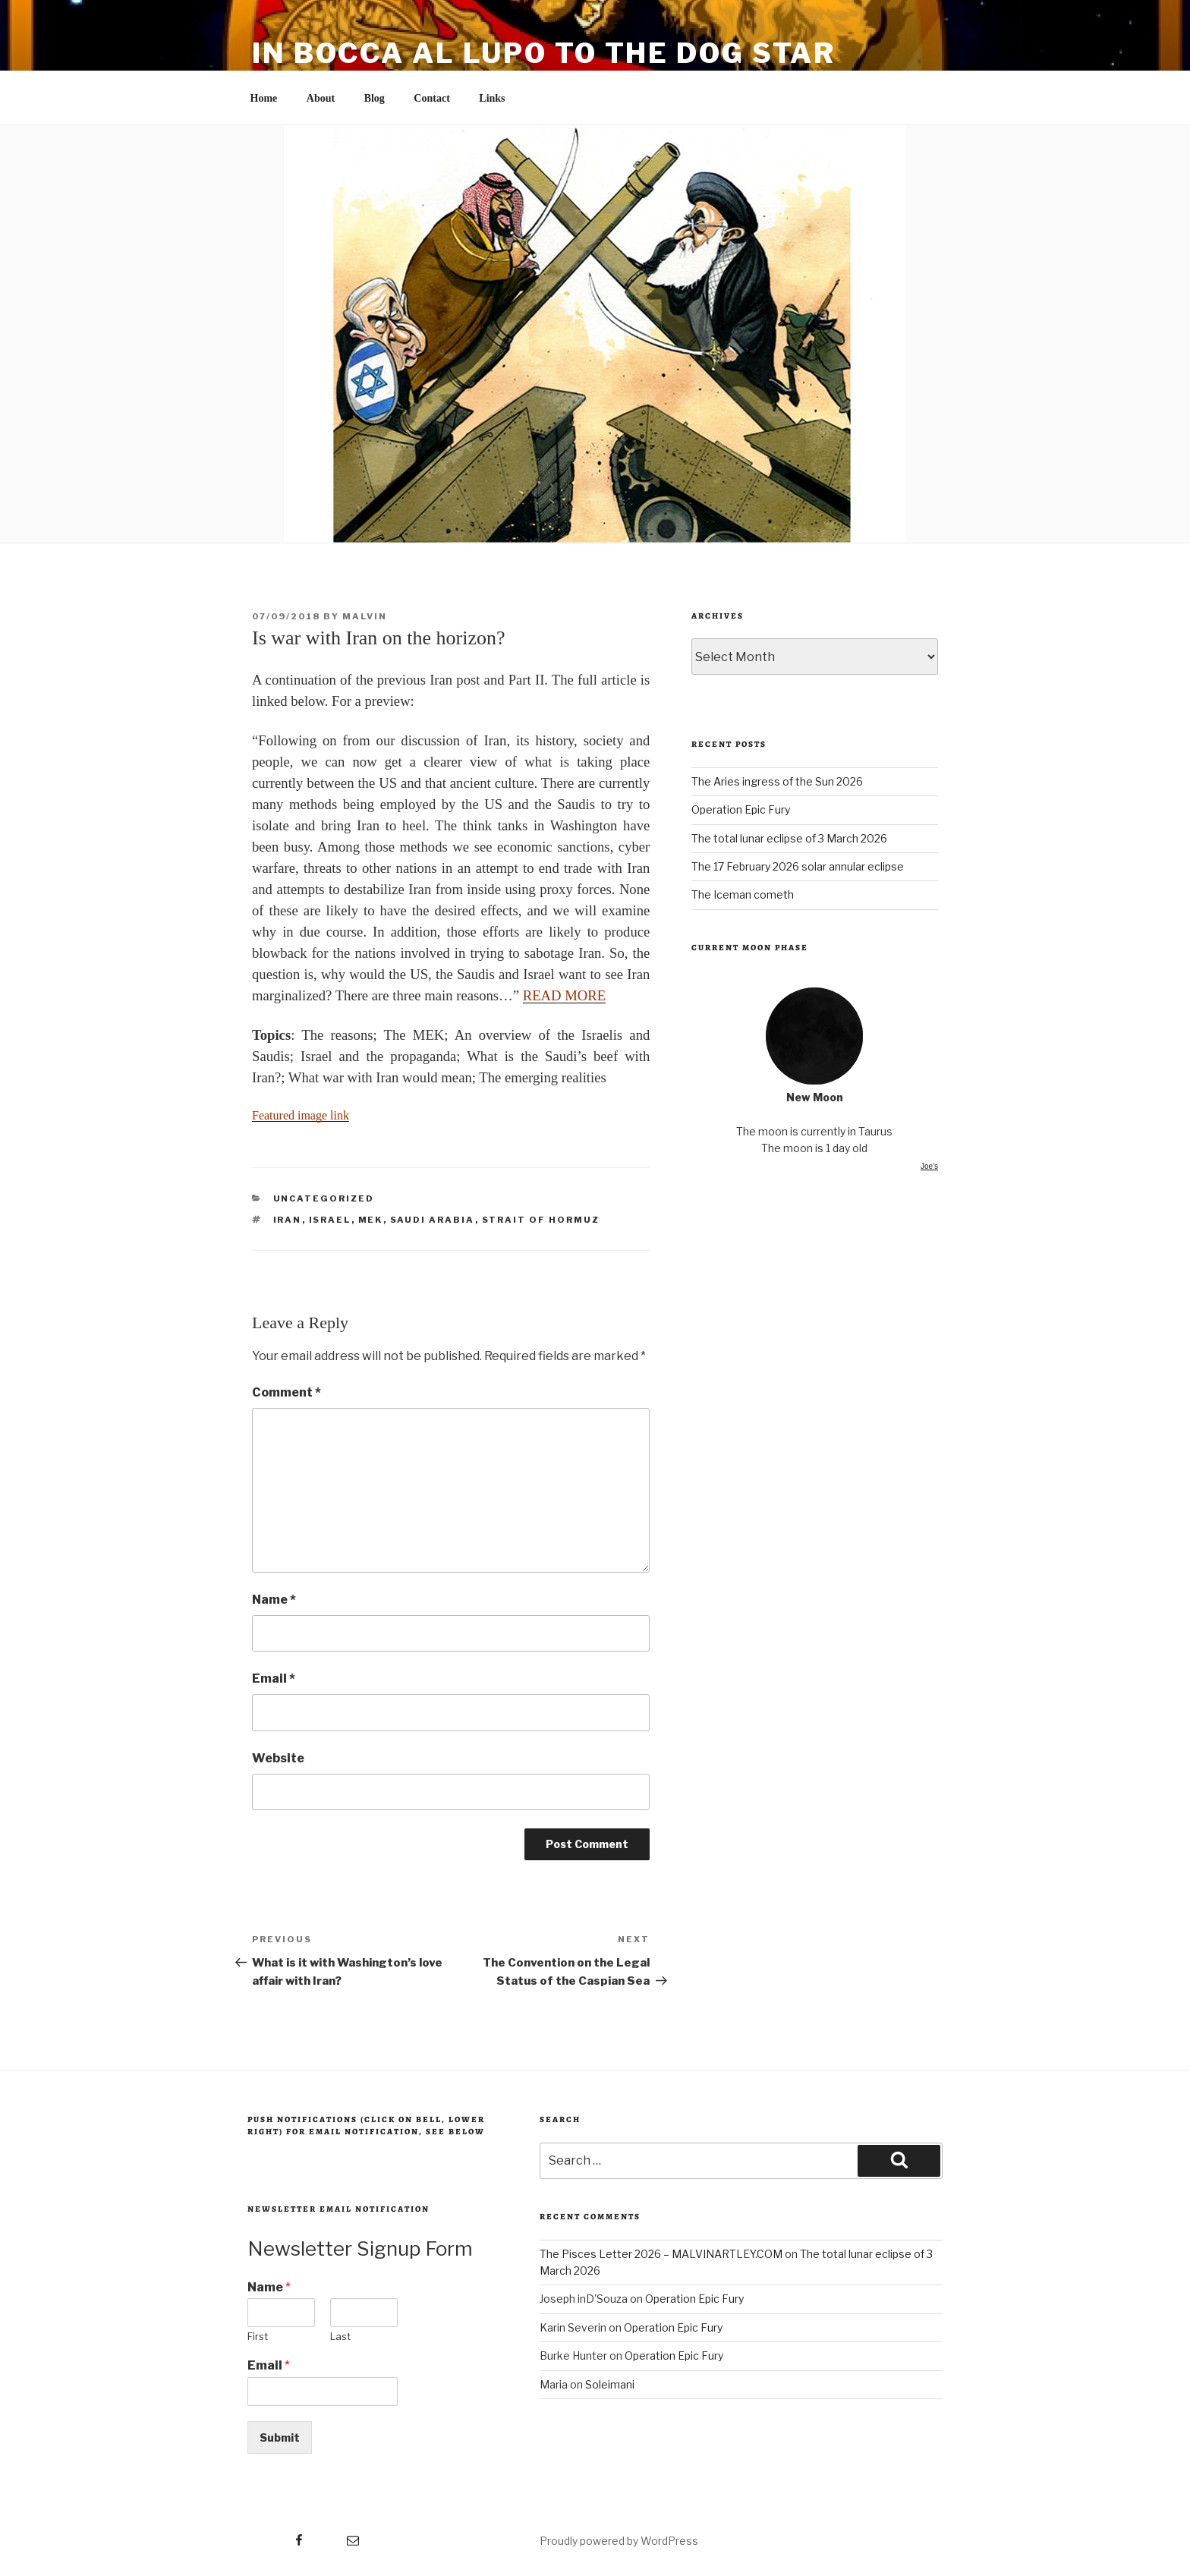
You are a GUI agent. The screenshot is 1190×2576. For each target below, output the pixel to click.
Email (273, 1678)
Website (278, 1758)
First (257, 2336)
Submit (280, 2437)
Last (340, 2336)
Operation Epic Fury (740, 809)
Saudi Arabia (432, 1219)
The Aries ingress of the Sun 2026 (777, 781)
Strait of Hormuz (541, 1219)
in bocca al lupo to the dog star (544, 53)
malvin (364, 616)
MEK (370, 1219)
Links (492, 98)
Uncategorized (324, 1198)
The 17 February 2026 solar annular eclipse (797, 866)
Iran (287, 1219)
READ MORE (564, 995)
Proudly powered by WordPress (619, 2540)
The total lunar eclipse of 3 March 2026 (789, 838)
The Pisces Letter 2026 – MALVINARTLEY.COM (661, 2253)
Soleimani (609, 2384)
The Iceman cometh (742, 894)
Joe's (929, 1166)
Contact (431, 98)
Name (274, 1599)
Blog (374, 98)
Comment (286, 1392)
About (321, 98)
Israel (330, 1219)
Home (264, 98)
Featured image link (300, 1115)
